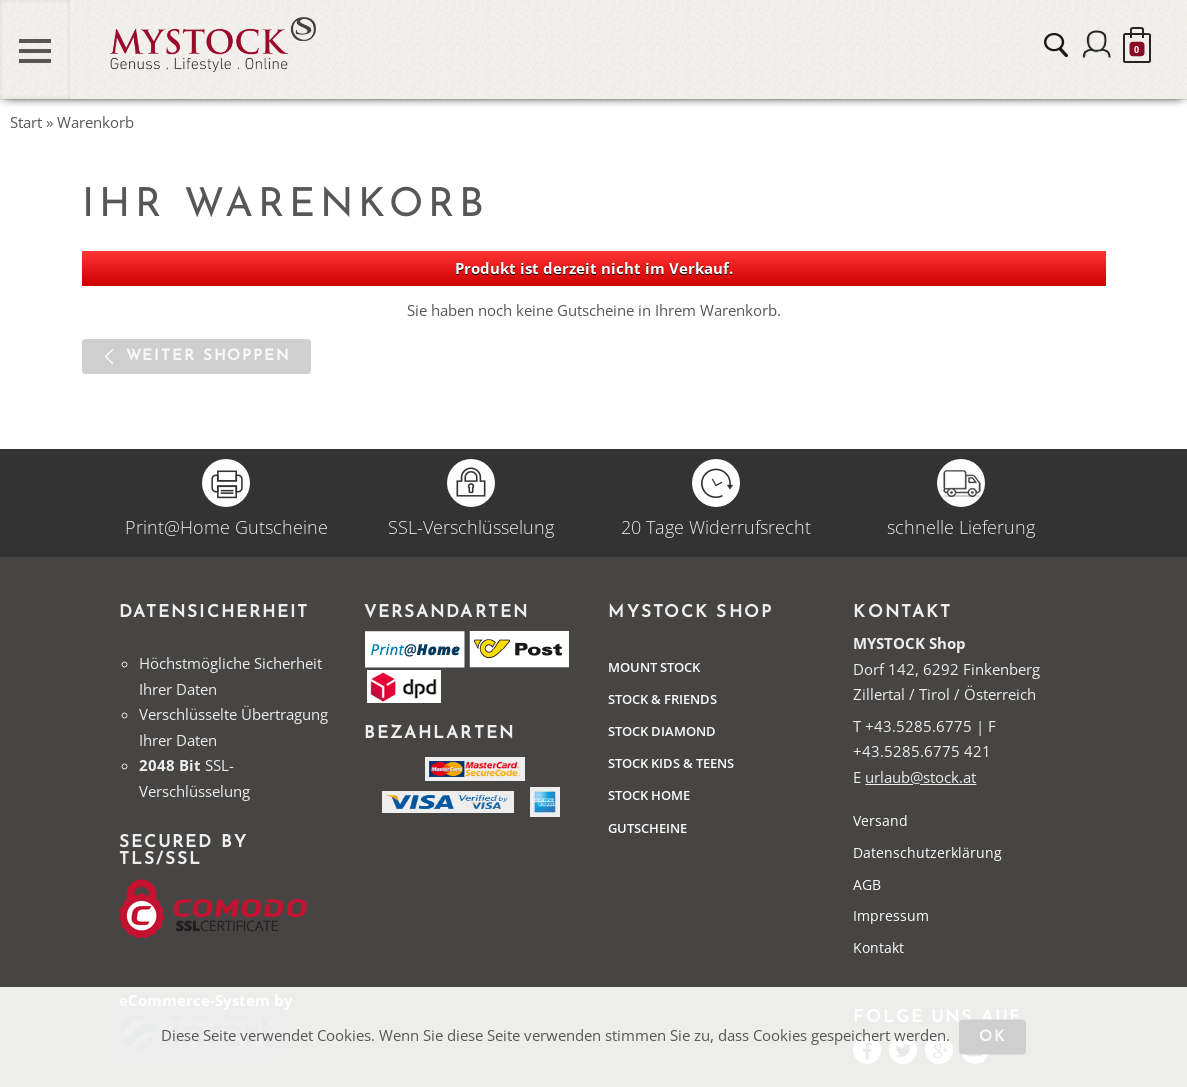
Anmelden (1097, 45)
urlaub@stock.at (920, 777)
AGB (867, 884)
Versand (880, 820)
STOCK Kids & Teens (671, 763)
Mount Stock (654, 667)
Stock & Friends (662, 699)
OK (992, 1037)
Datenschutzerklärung (927, 852)
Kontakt (878, 947)
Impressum (891, 915)
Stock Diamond (662, 731)
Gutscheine (647, 828)
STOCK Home (649, 795)
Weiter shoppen (208, 356)
